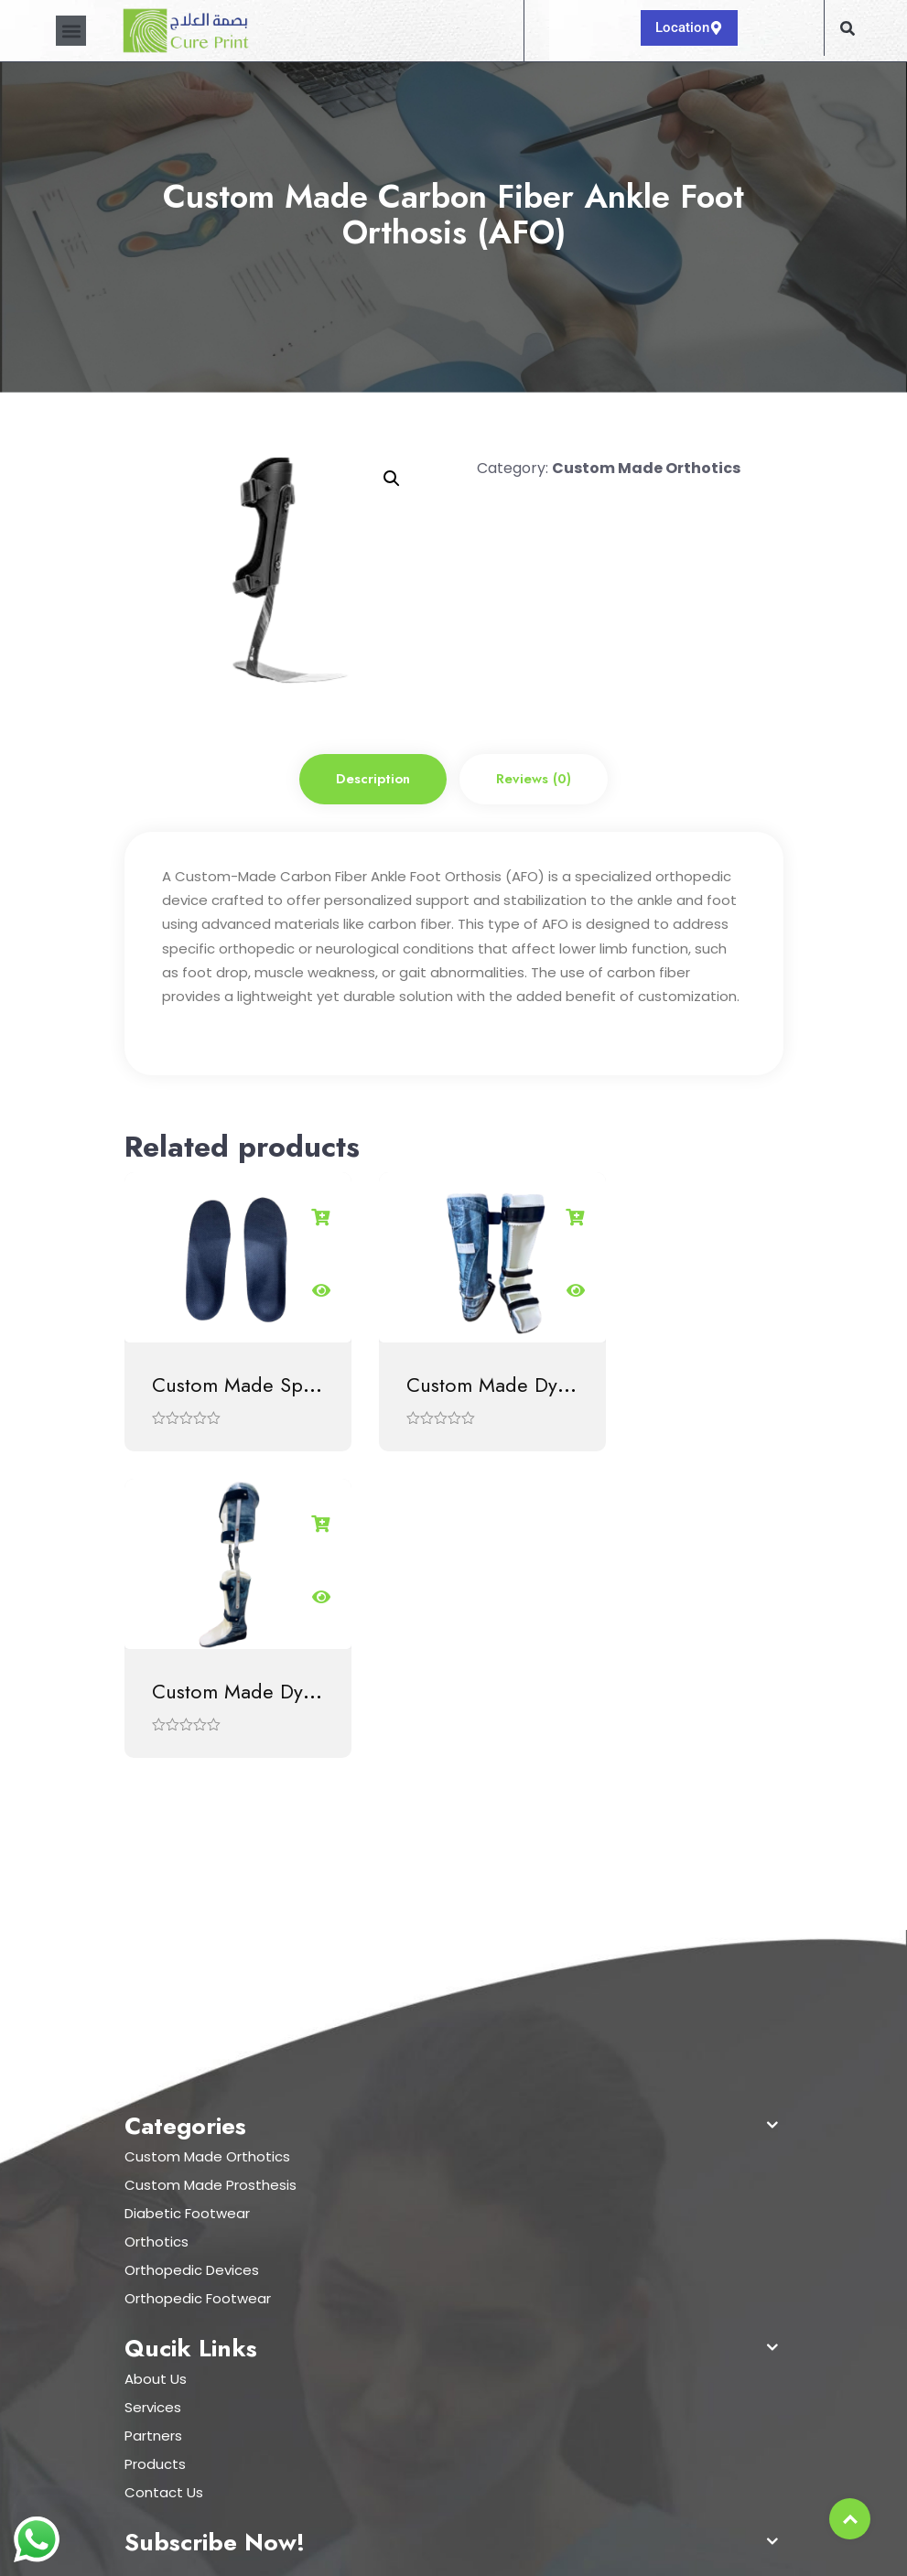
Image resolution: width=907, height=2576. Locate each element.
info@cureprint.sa (200, 2326)
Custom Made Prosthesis (210, 1860)
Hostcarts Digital (680, 2546)
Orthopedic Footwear (197, 1974)
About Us (155, 2054)
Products (155, 2140)
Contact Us (163, 2168)
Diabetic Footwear (187, 1889)
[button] (71, 31)
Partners (153, 2111)
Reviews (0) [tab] (533, 779)
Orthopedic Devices (191, 1946)
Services (152, 2083)
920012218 (172, 2299)
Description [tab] (373, 779)
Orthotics (156, 1917)
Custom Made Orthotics (646, 468)
